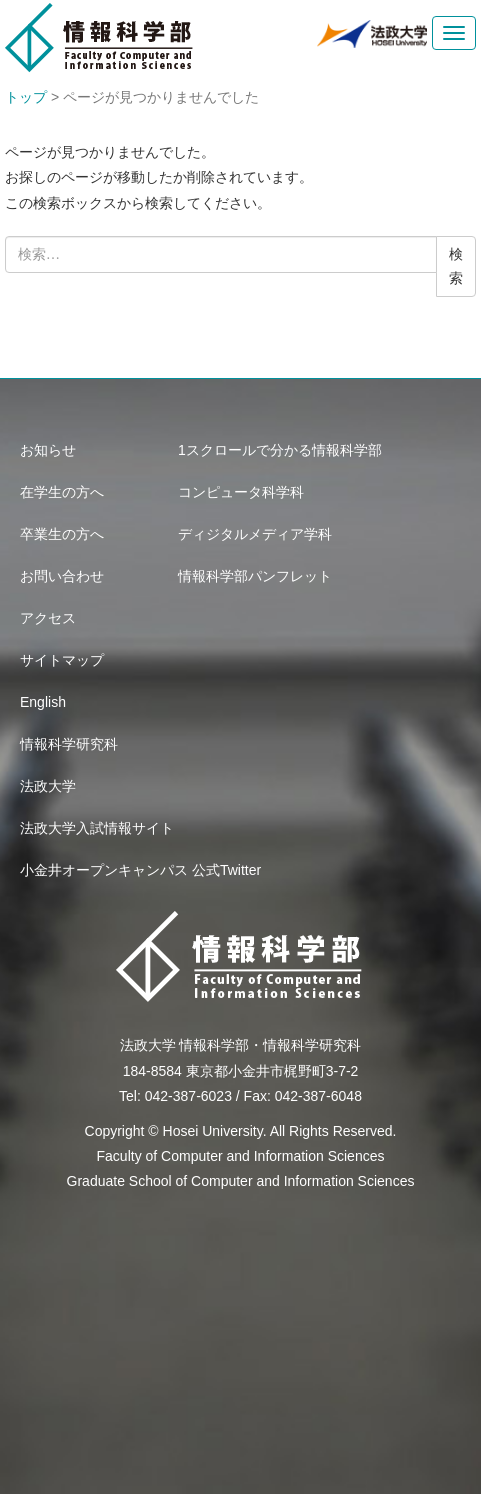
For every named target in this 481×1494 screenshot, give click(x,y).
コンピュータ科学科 (241, 492)
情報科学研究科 (69, 744)
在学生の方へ (62, 492)
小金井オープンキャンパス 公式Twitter (140, 870)
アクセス (48, 618)
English (43, 702)
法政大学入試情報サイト (97, 828)
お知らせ (48, 450)
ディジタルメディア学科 (255, 534)
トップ (26, 97)
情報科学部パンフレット (255, 576)
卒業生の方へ (62, 534)
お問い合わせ (62, 576)
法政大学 (48, 786)
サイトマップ (62, 660)
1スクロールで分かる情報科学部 (280, 450)
